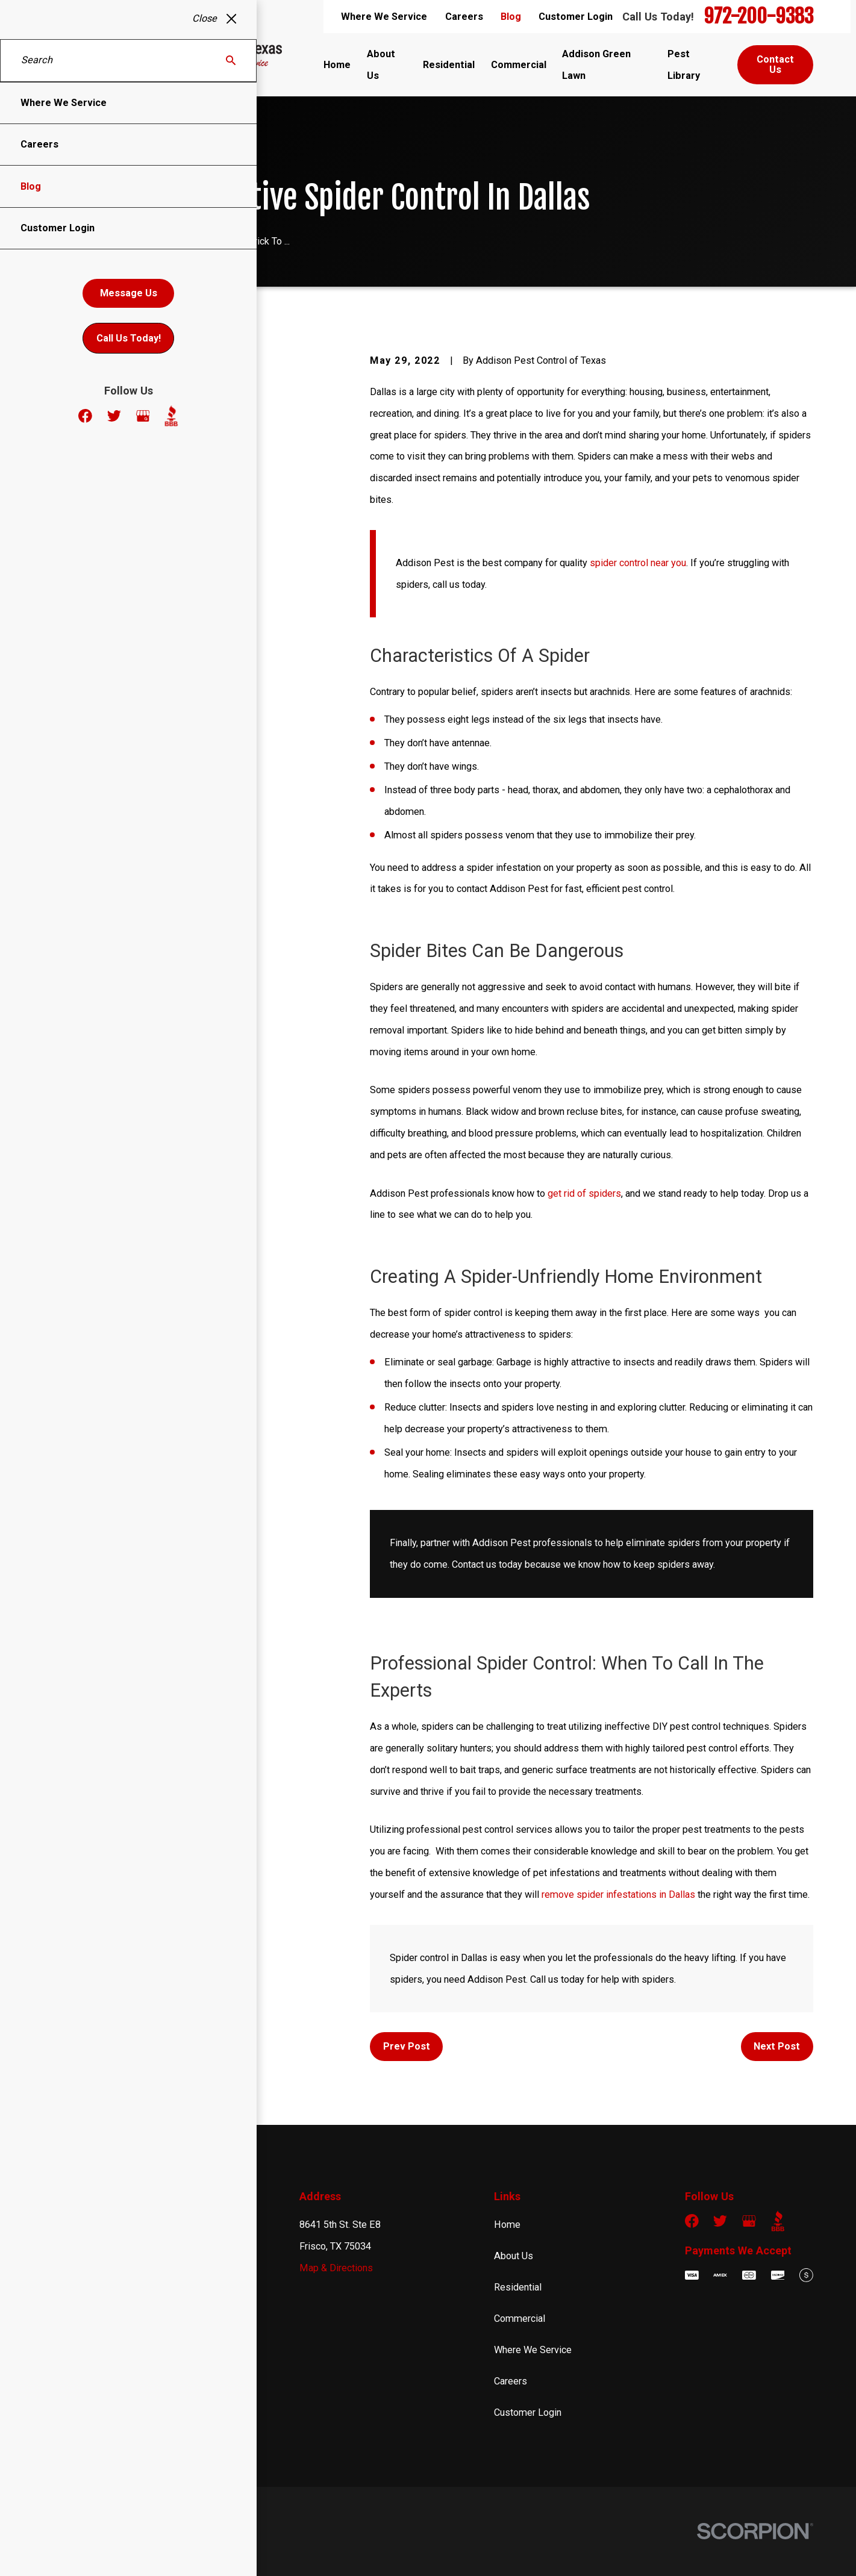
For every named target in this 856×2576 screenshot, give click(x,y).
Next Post (777, 2046)
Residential (518, 2287)
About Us (513, 2256)
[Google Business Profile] (749, 2221)
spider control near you (638, 563)
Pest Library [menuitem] (683, 64)
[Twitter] (720, 2221)
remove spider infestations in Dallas (617, 1894)
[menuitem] (58, 2549)
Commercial (519, 2318)
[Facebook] (692, 2221)
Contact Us (775, 64)
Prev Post (406, 2046)
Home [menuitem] (337, 64)
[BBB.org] (778, 2221)
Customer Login (576, 16)
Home (507, 2224)
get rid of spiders (584, 1193)
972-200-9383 (758, 17)
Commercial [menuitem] (518, 64)
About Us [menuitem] (381, 64)
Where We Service (384, 16)
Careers (464, 16)
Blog (511, 16)
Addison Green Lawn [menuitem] (596, 64)
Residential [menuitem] (449, 64)
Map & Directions (336, 2268)
